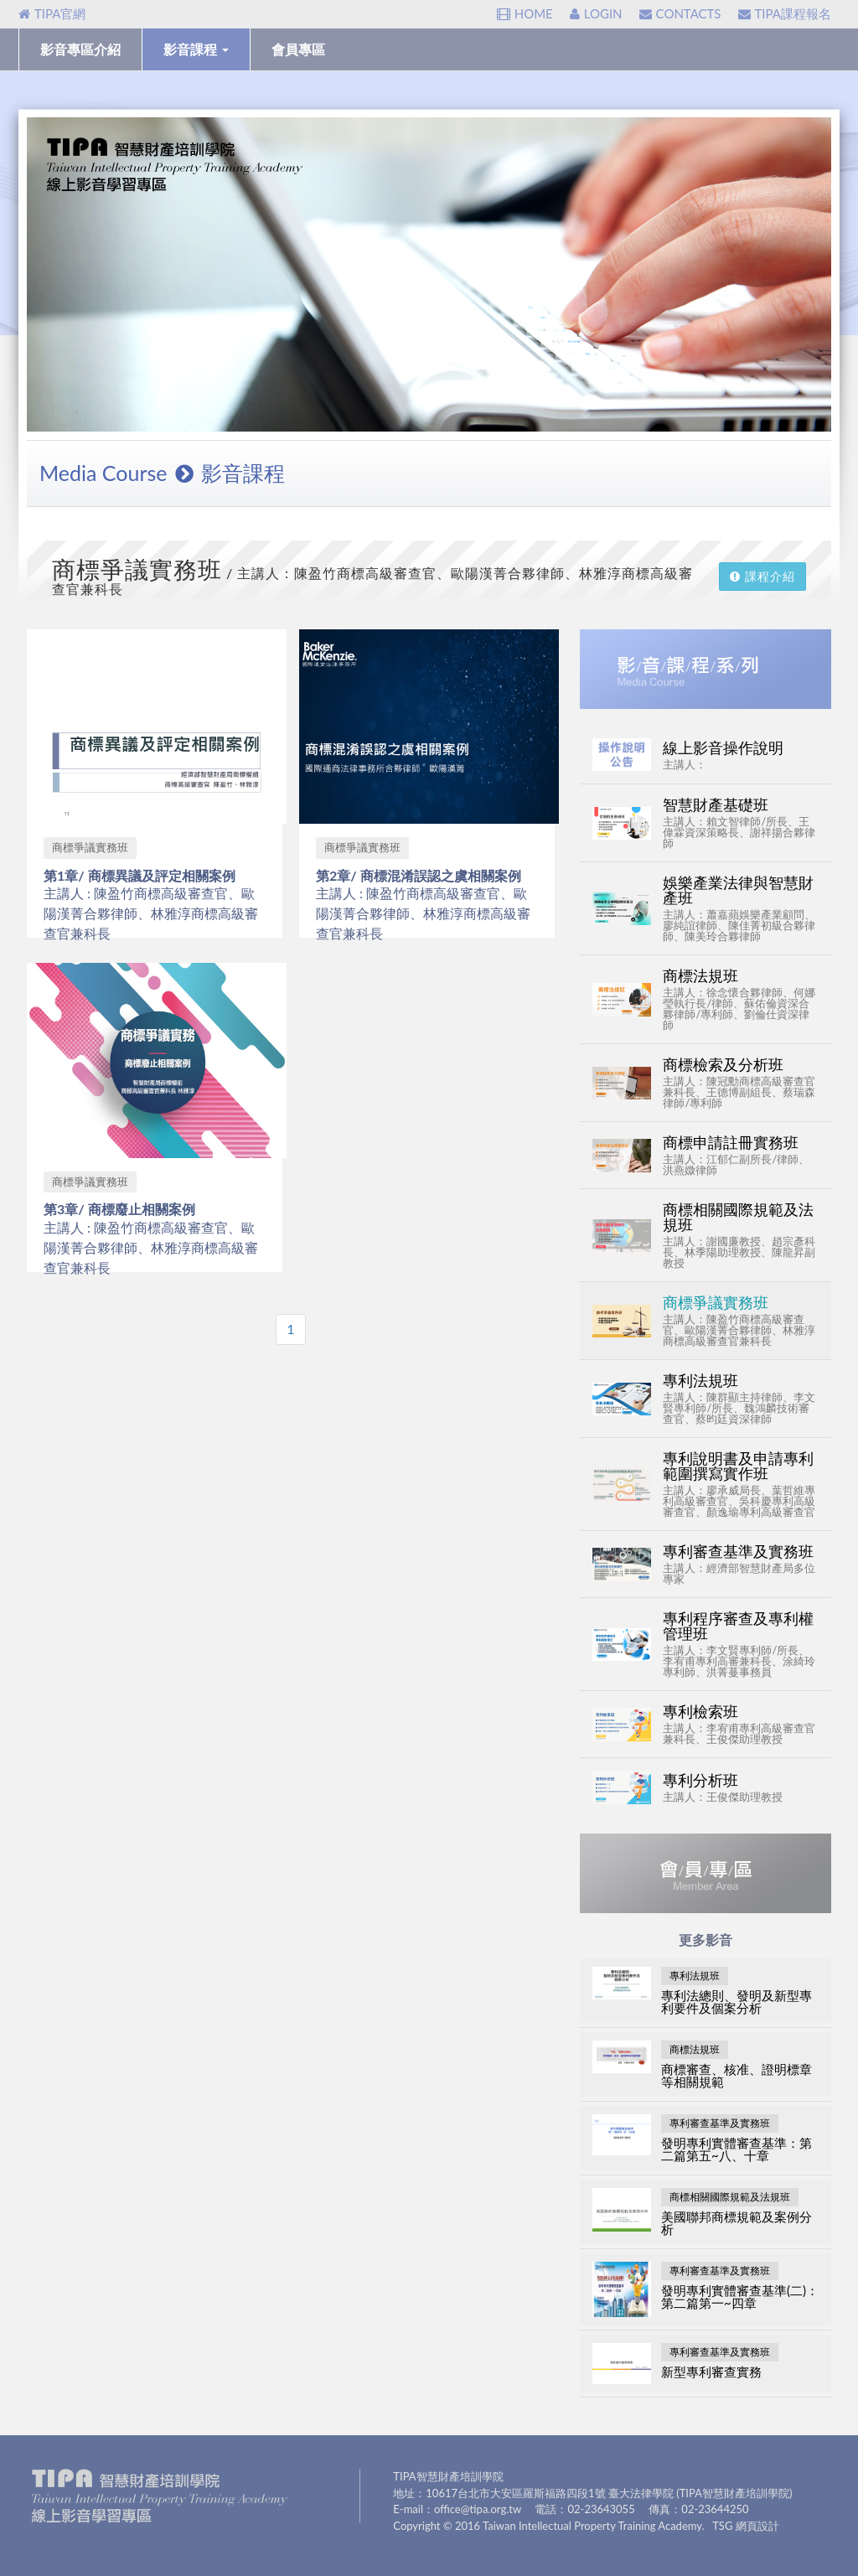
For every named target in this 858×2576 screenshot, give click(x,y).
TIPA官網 (51, 13)
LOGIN (596, 13)
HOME (525, 13)
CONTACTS (680, 13)
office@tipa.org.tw (477, 2509)
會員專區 (298, 49)
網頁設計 (757, 2525)
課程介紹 (762, 576)
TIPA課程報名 (784, 13)
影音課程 (196, 49)
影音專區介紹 (80, 49)
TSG (722, 2525)
